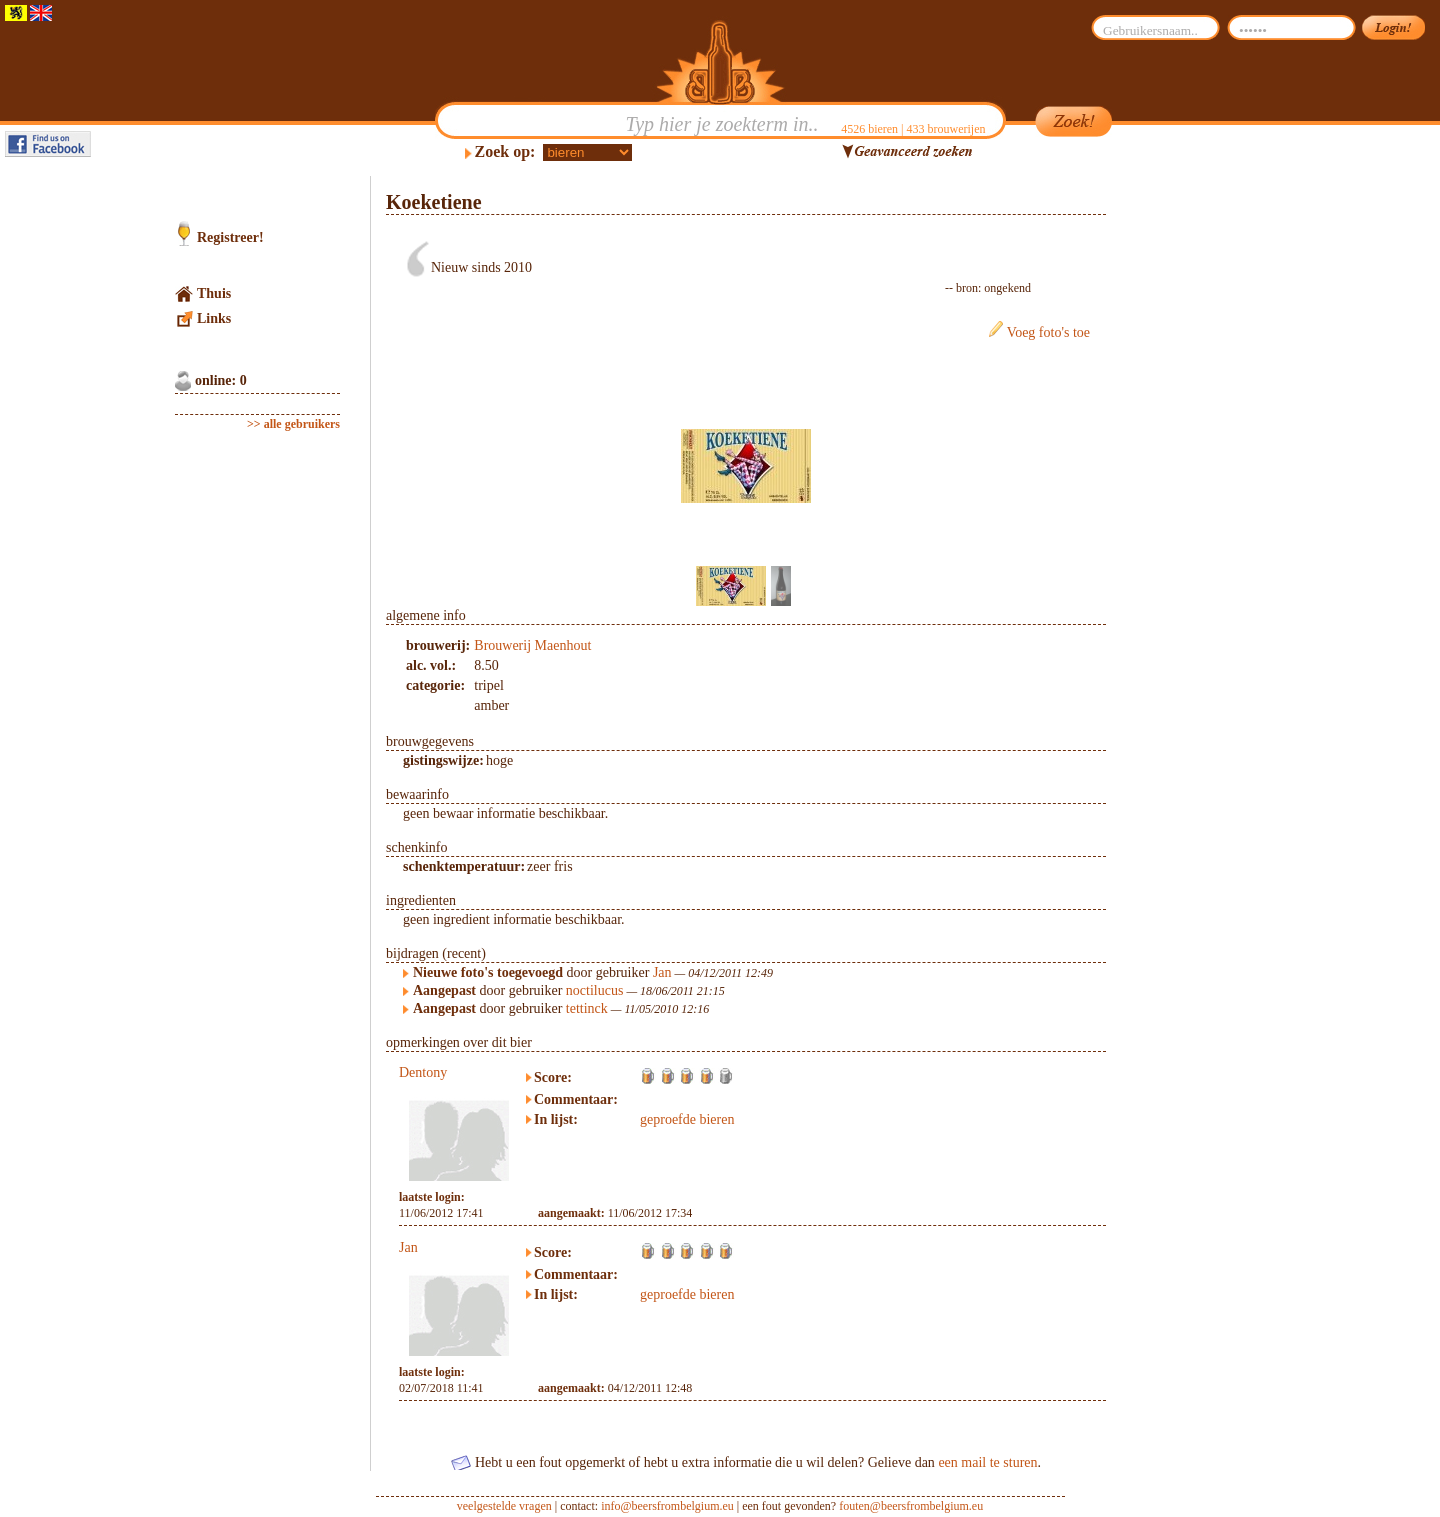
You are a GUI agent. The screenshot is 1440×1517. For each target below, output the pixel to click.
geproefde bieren (687, 1119)
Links (214, 318)
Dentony (423, 1072)
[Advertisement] (1201, 476)
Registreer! (230, 237)
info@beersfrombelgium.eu (667, 1506)
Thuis (214, 293)
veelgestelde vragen (504, 1506)
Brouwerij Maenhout (532, 645)
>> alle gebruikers (293, 424)
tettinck (587, 1008)
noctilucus (595, 990)
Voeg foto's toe (1048, 332)
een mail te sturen (987, 1462)
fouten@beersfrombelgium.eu (911, 1506)
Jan (662, 972)
